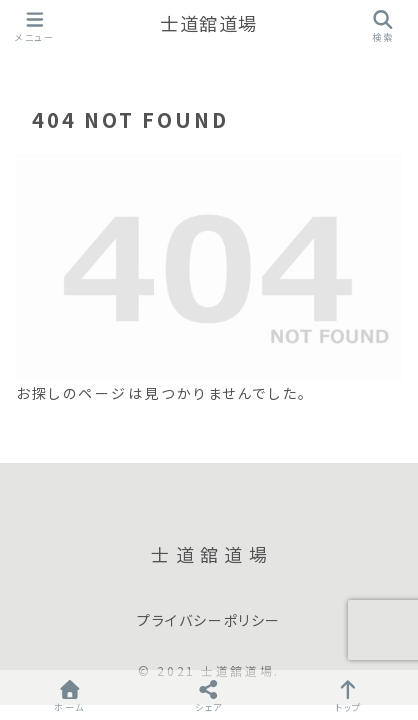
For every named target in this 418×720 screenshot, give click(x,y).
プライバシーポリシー (209, 621)
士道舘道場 (209, 24)
